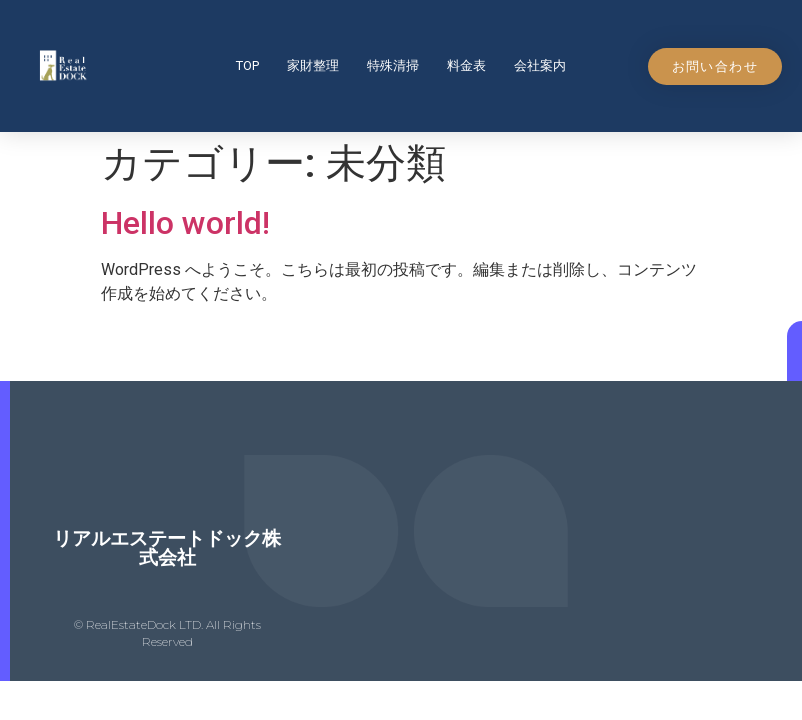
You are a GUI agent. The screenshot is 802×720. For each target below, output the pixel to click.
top (247, 65)
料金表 (466, 65)
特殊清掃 (393, 65)
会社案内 (540, 65)
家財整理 (313, 65)
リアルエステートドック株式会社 (167, 548)
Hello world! (185, 223)
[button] (715, 66)
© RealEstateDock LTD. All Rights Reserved (167, 633)
